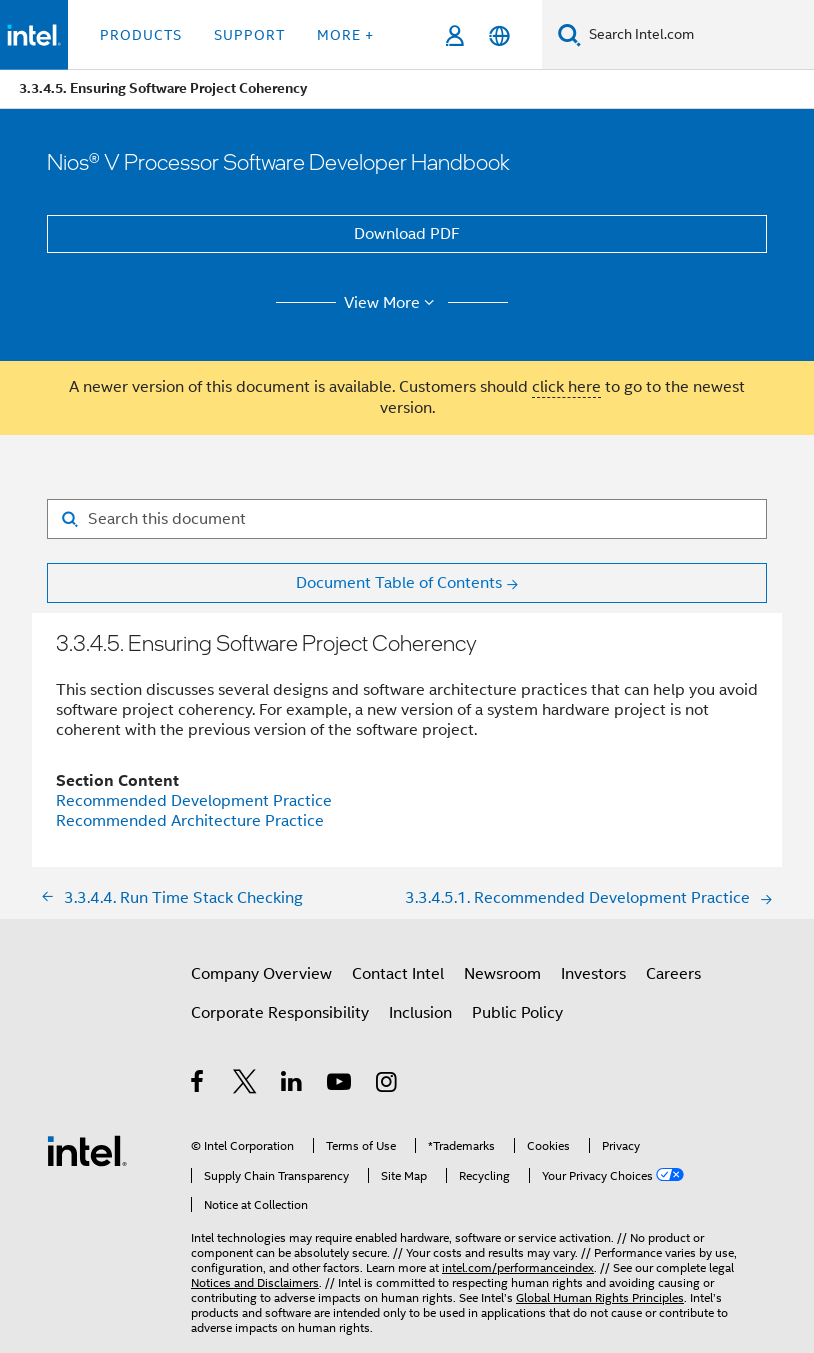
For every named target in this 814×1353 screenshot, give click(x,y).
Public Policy (517, 1013)
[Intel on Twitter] (245, 1085)
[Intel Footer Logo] (87, 1150)
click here (566, 387)
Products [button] (141, 35)
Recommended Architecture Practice (190, 821)
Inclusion (420, 1013)
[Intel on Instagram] (387, 1085)
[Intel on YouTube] (340, 1085)
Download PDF (407, 234)
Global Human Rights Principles (600, 1297)
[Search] (569, 34)
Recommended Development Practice (194, 801)
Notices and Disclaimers (255, 1282)
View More (392, 303)
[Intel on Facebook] (198, 1085)
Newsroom (502, 974)
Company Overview (261, 974)
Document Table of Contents (399, 583)
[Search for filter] (407, 519)
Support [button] (249, 35)
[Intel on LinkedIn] (292, 1085)
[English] (499, 35)
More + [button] (345, 35)
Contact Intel (398, 974)
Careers (673, 974)
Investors (593, 974)
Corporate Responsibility (280, 1013)
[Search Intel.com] (697, 35)
